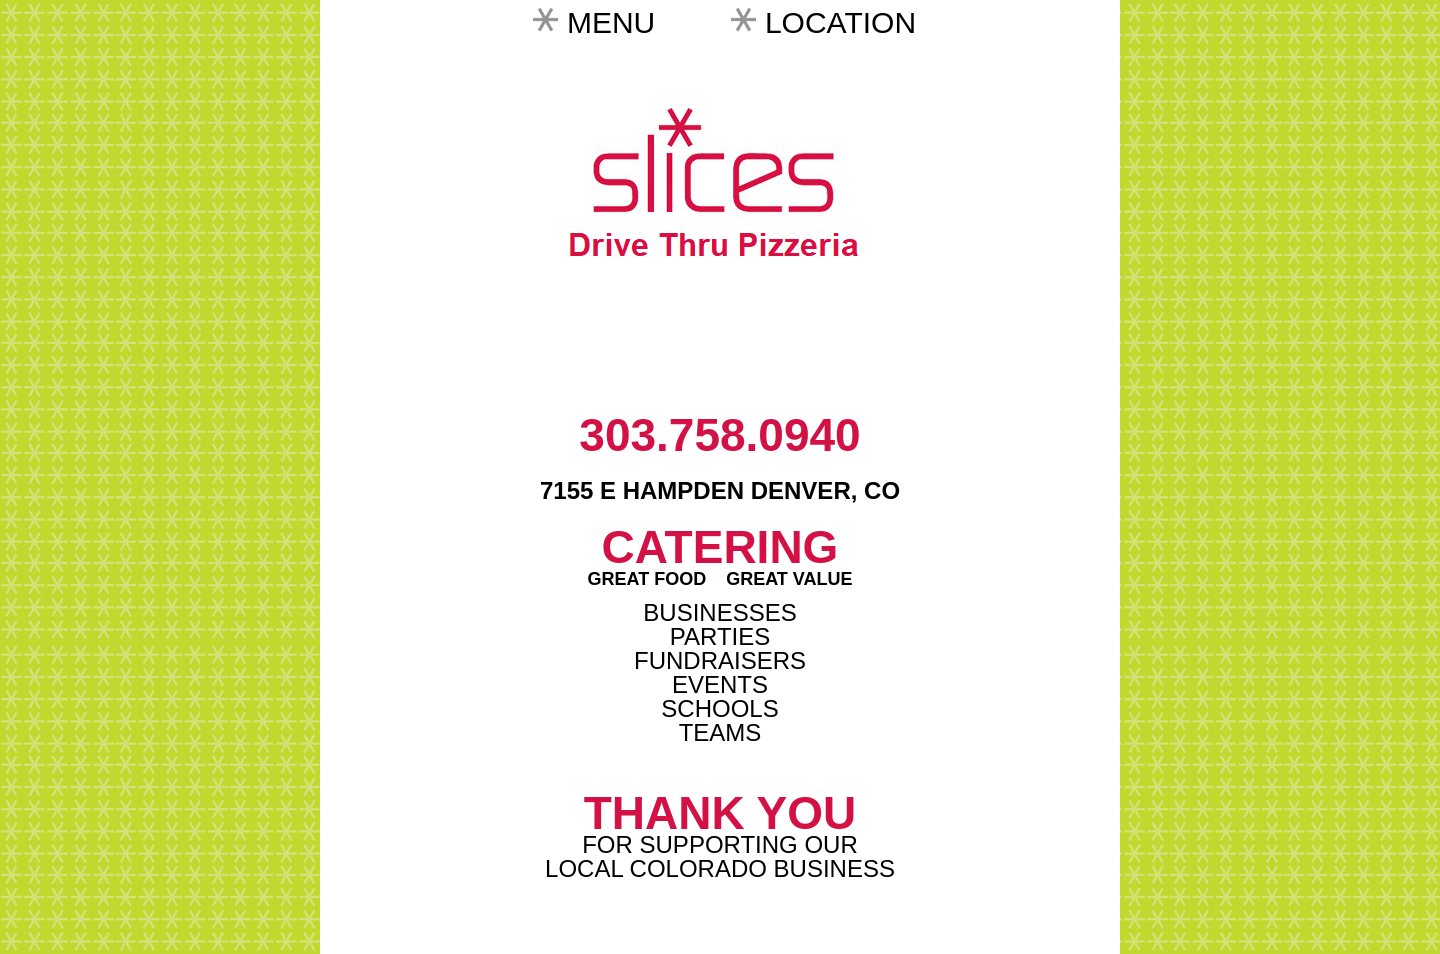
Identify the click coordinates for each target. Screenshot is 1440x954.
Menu (611, 22)
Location (840, 22)
